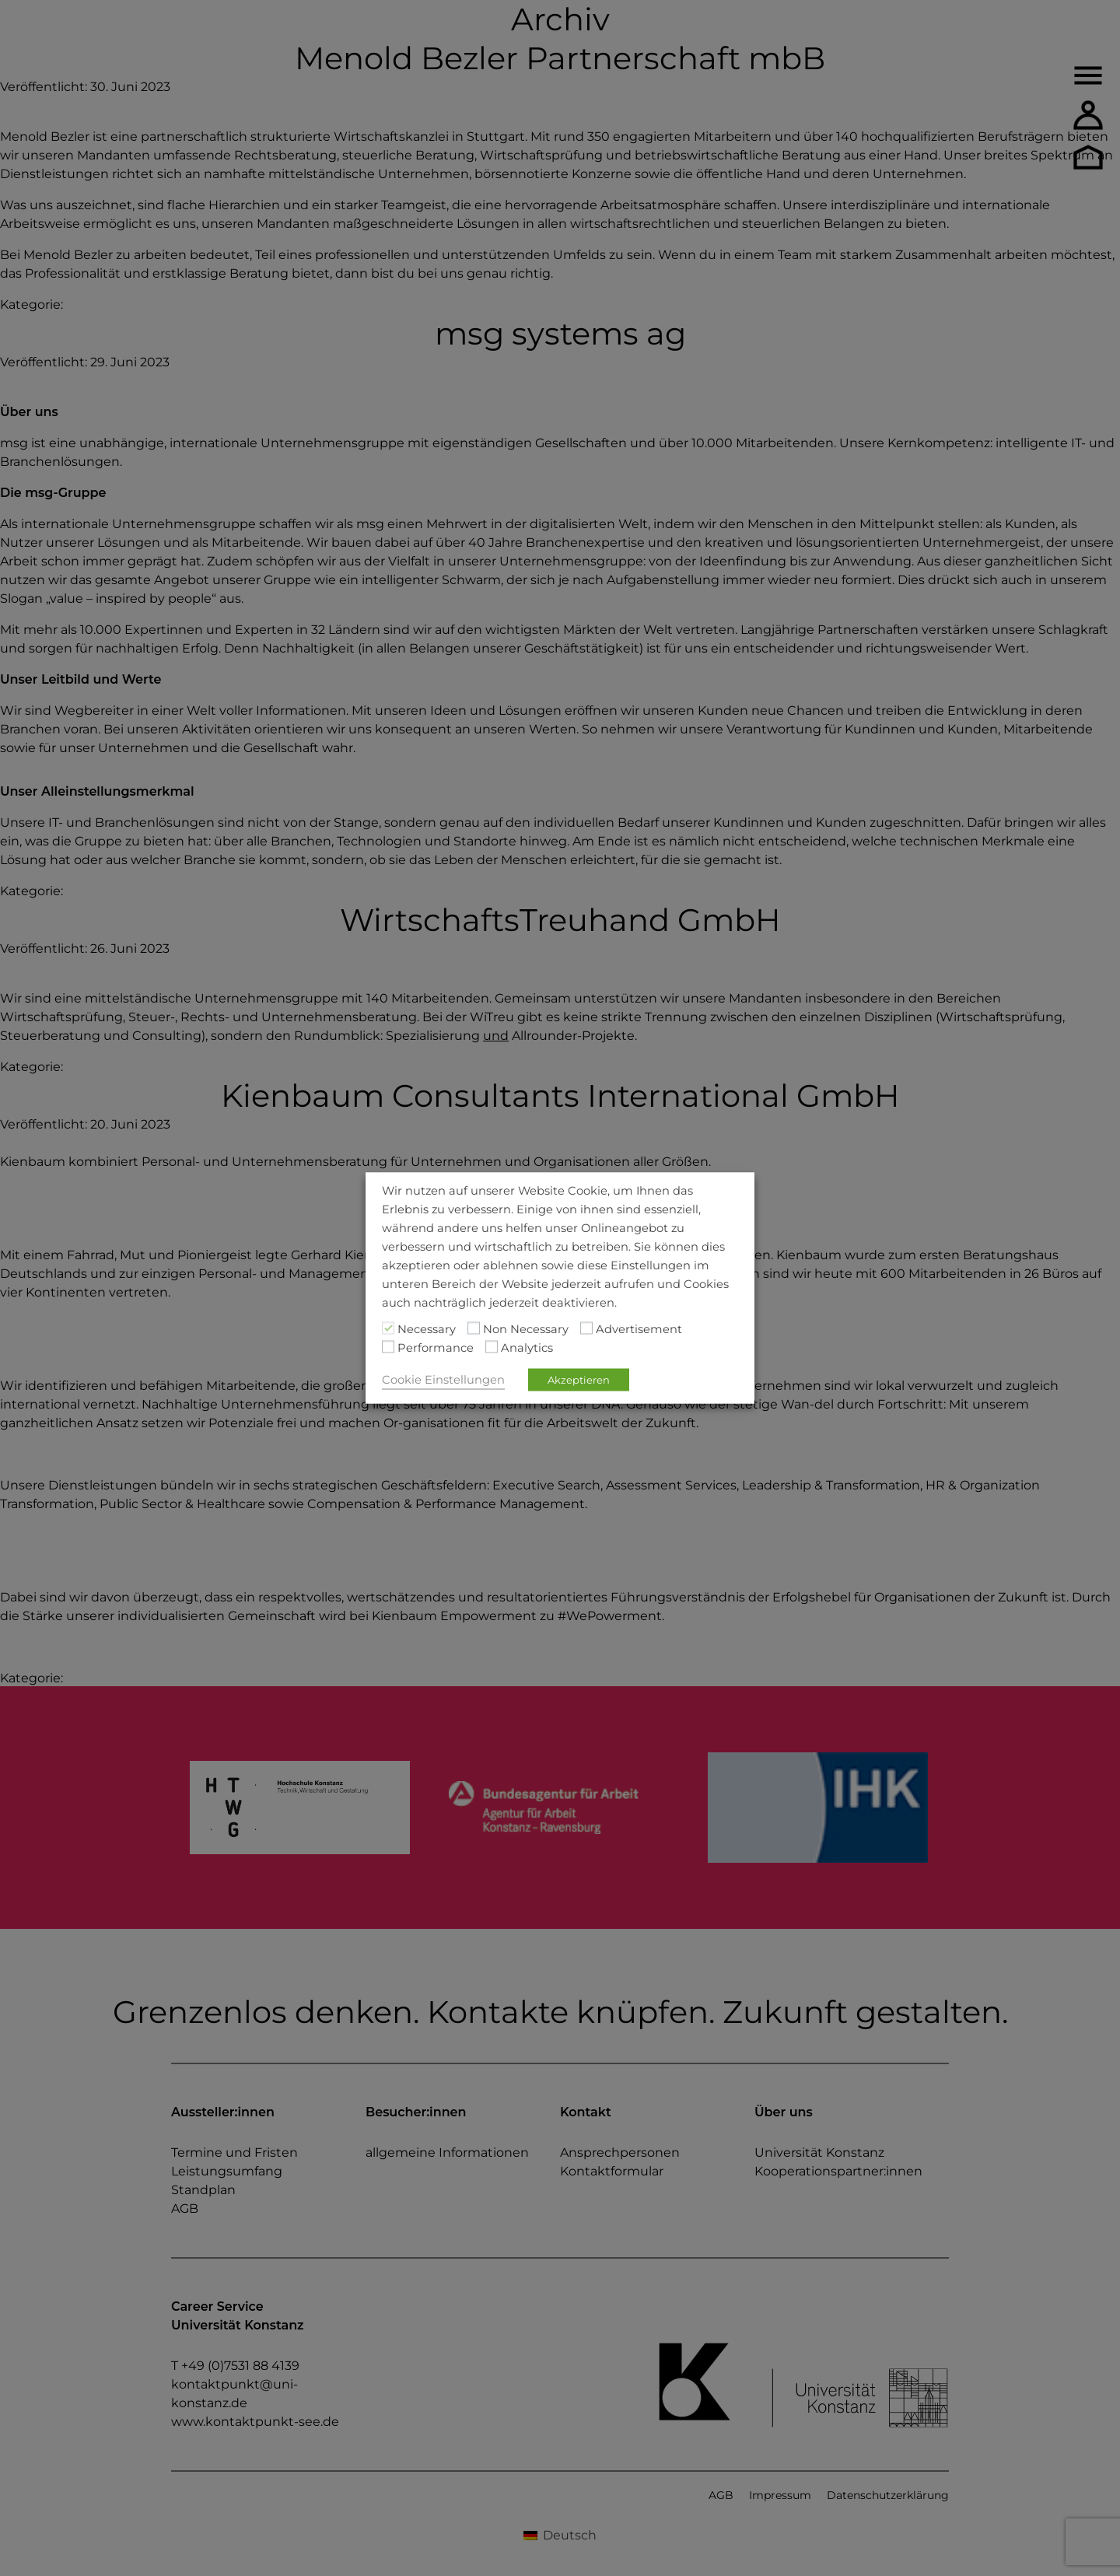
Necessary (426, 1329)
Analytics (527, 1348)
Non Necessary (526, 1329)
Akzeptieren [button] (579, 1380)
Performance (435, 1348)
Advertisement (639, 1329)
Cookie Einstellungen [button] (443, 1380)
